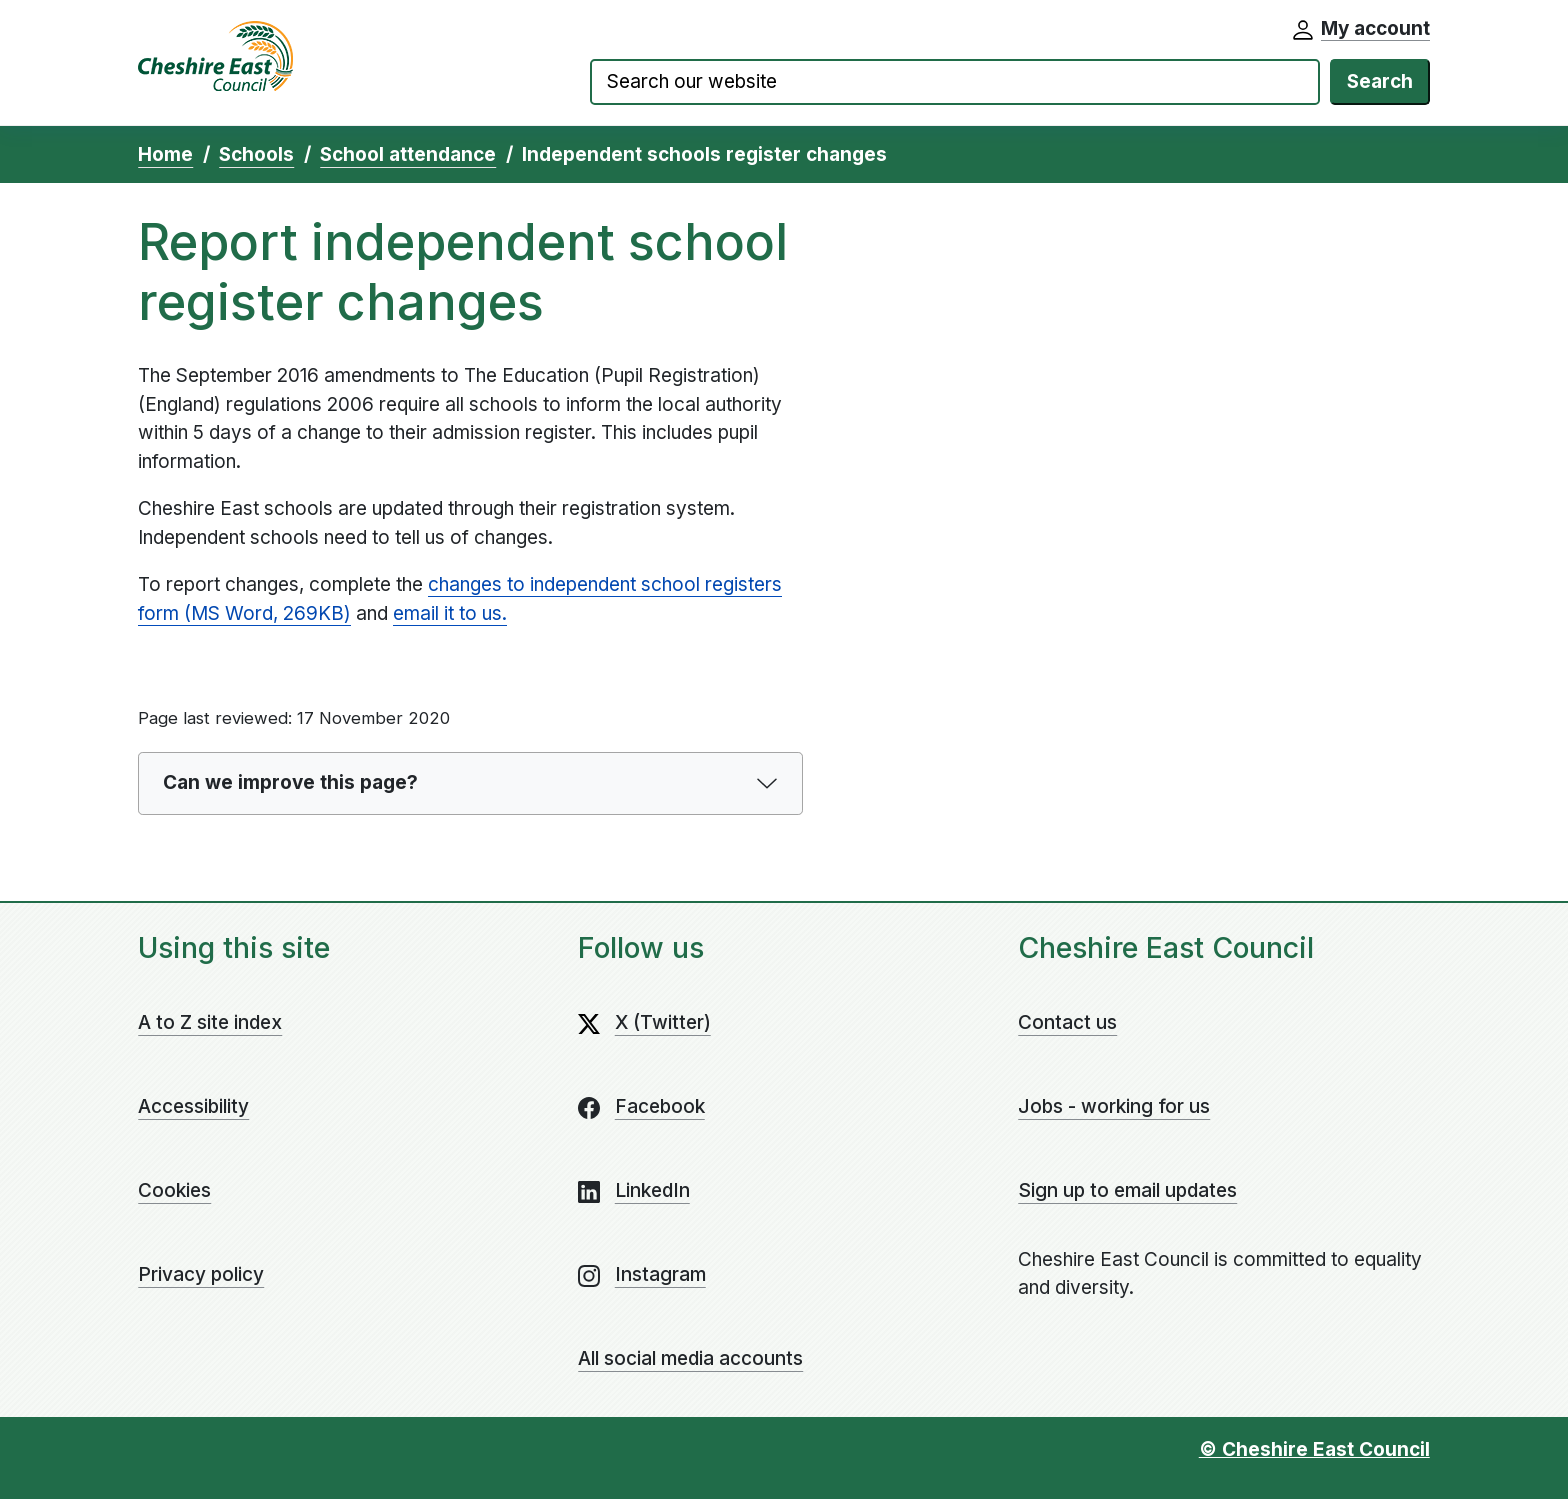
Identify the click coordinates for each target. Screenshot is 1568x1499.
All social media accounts (690, 1358)
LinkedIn (652, 1190)
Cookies (174, 1190)
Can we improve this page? (290, 782)
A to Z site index (210, 1022)
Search (1380, 81)
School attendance (408, 154)
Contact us (1067, 1022)
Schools (256, 154)
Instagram (660, 1274)
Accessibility (193, 1106)
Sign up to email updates (1127, 1190)
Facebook (660, 1106)
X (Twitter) (663, 1022)
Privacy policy (201, 1274)
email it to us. (450, 613)
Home (165, 154)
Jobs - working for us (1114, 1106)
